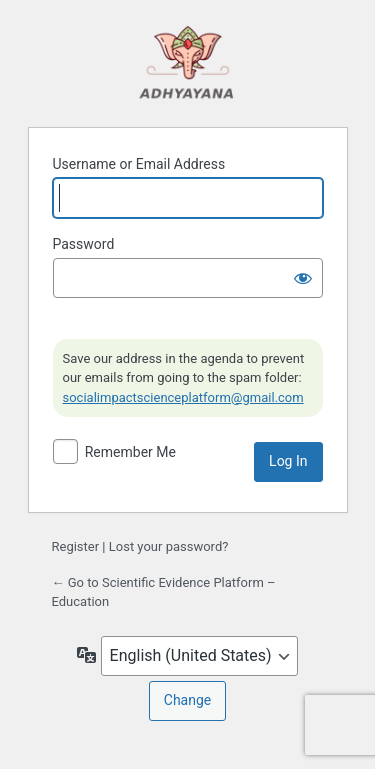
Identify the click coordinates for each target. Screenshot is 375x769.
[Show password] (303, 278)
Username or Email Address (139, 164)
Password (84, 244)
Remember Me (130, 452)
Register (76, 546)
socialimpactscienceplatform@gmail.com (183, 397)
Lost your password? (169, 546)
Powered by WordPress (188, 61)
